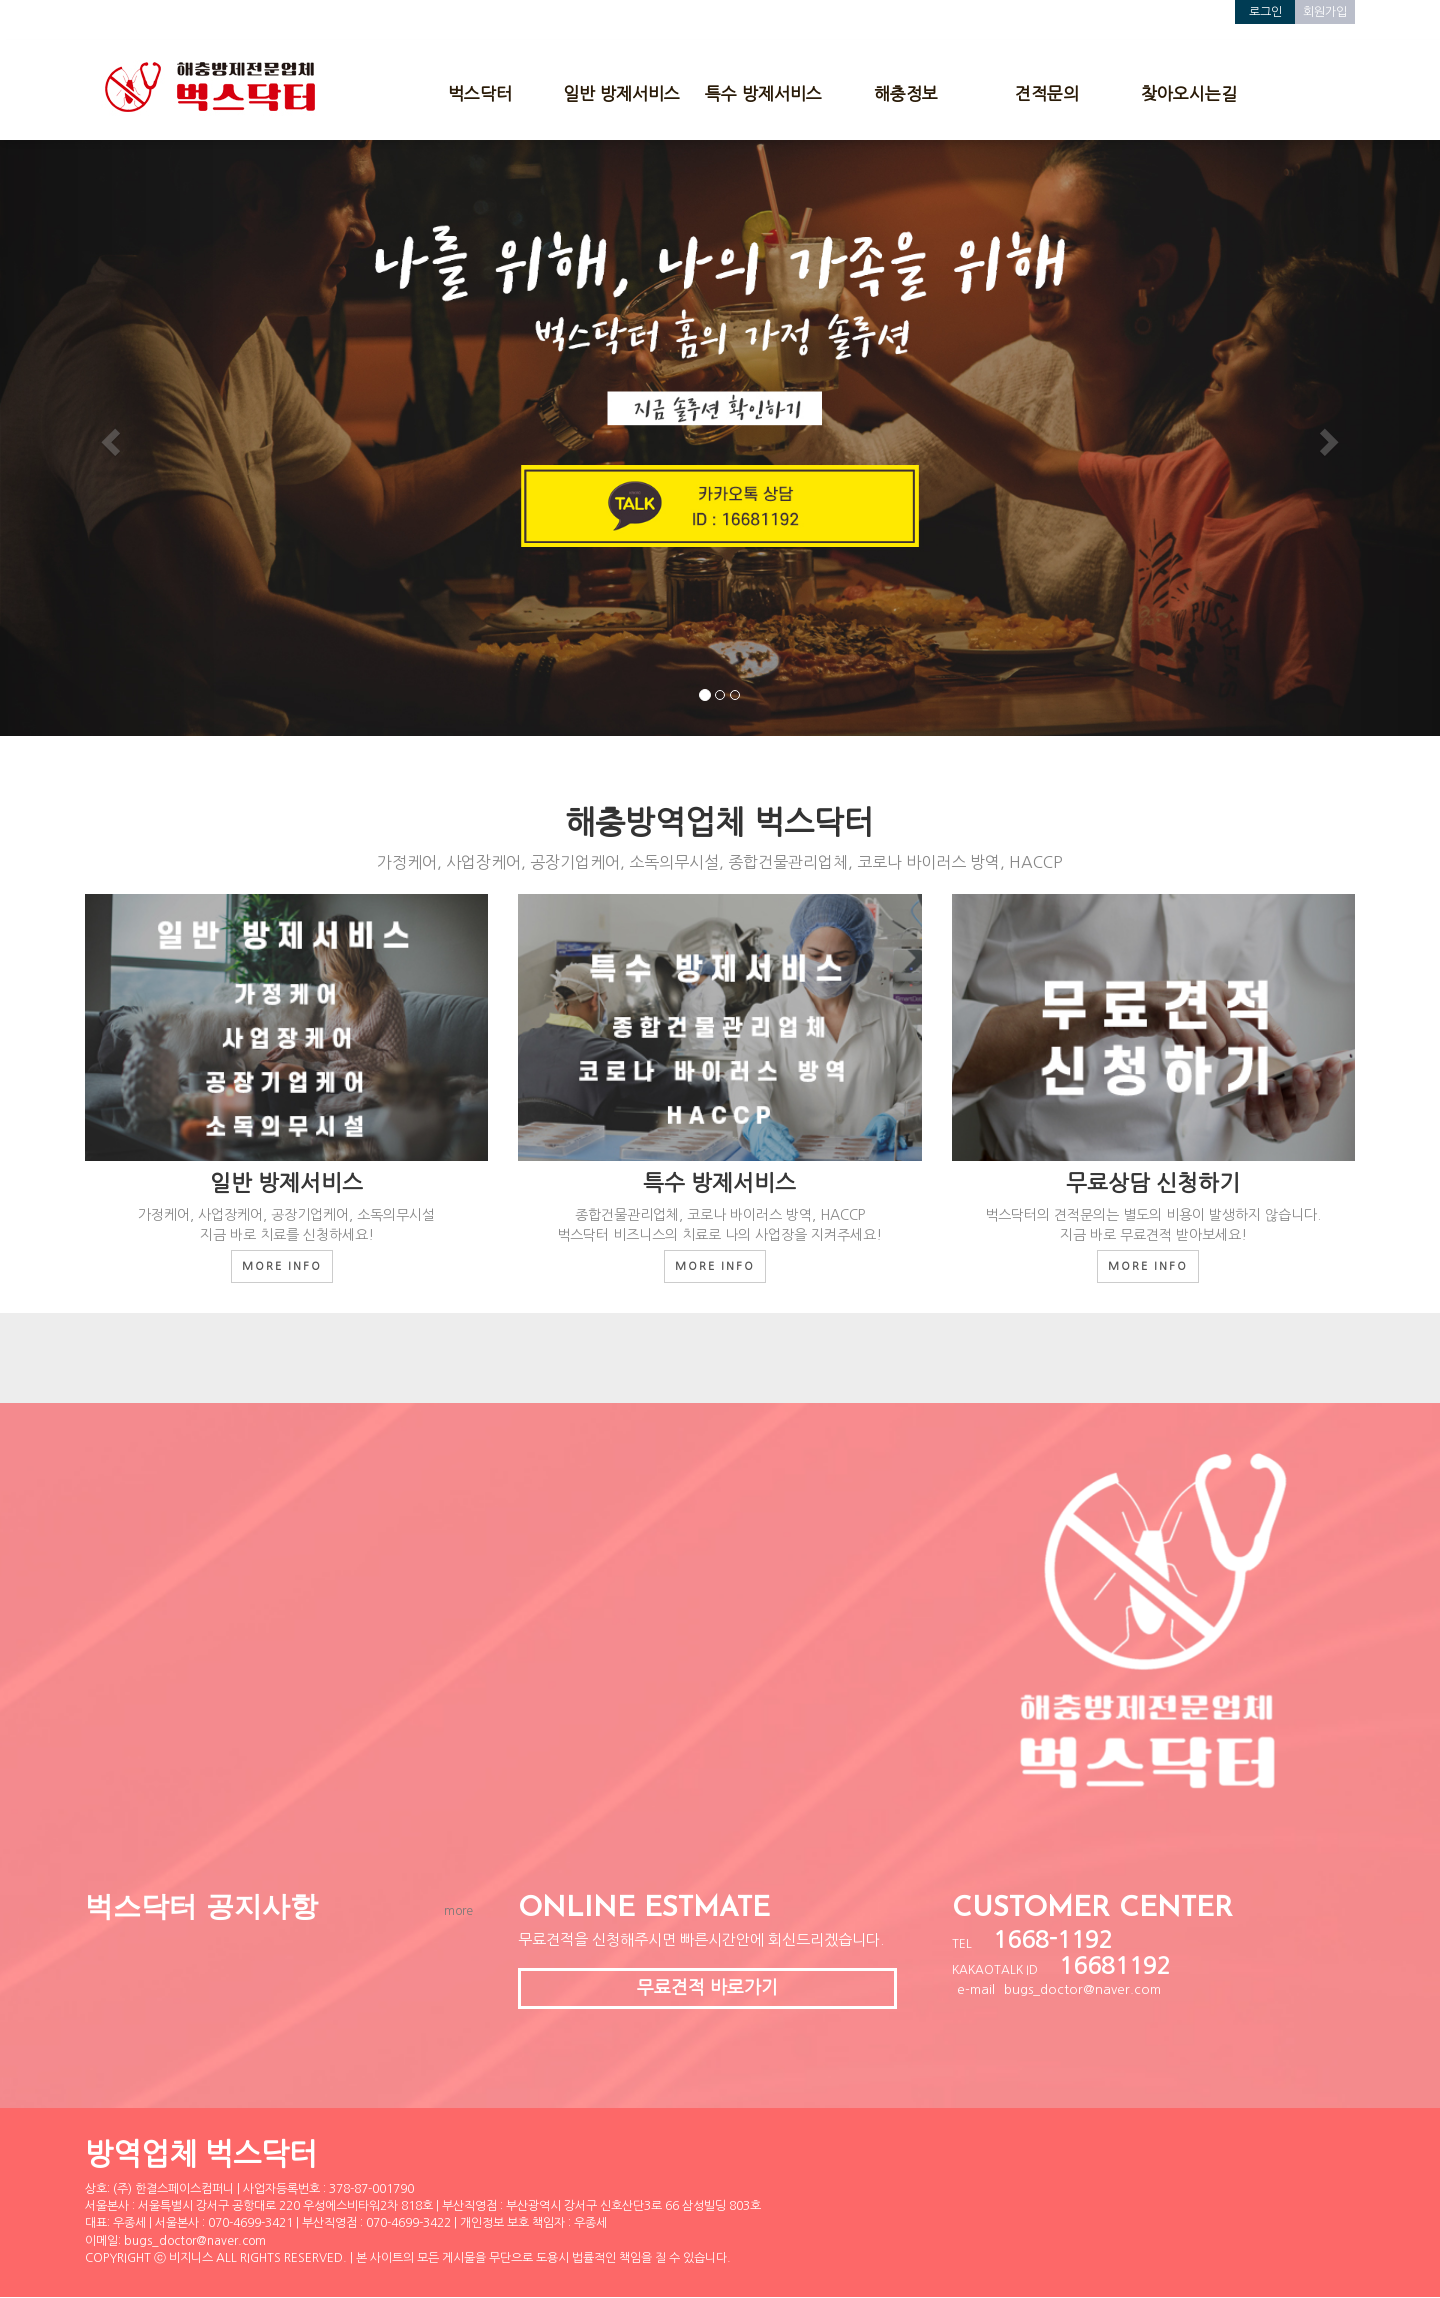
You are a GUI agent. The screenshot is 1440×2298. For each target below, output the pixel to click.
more (458, 1911)
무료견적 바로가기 (707, 1988)
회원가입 (1325, 12)
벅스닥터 (480, 93)
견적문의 (1047, 93)
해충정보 (906, 93)
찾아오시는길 (1189, 93)
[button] (108, 436)
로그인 (1265, 12)
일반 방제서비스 (621, 93)
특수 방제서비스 (763, 93)
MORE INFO (282, 1266)
